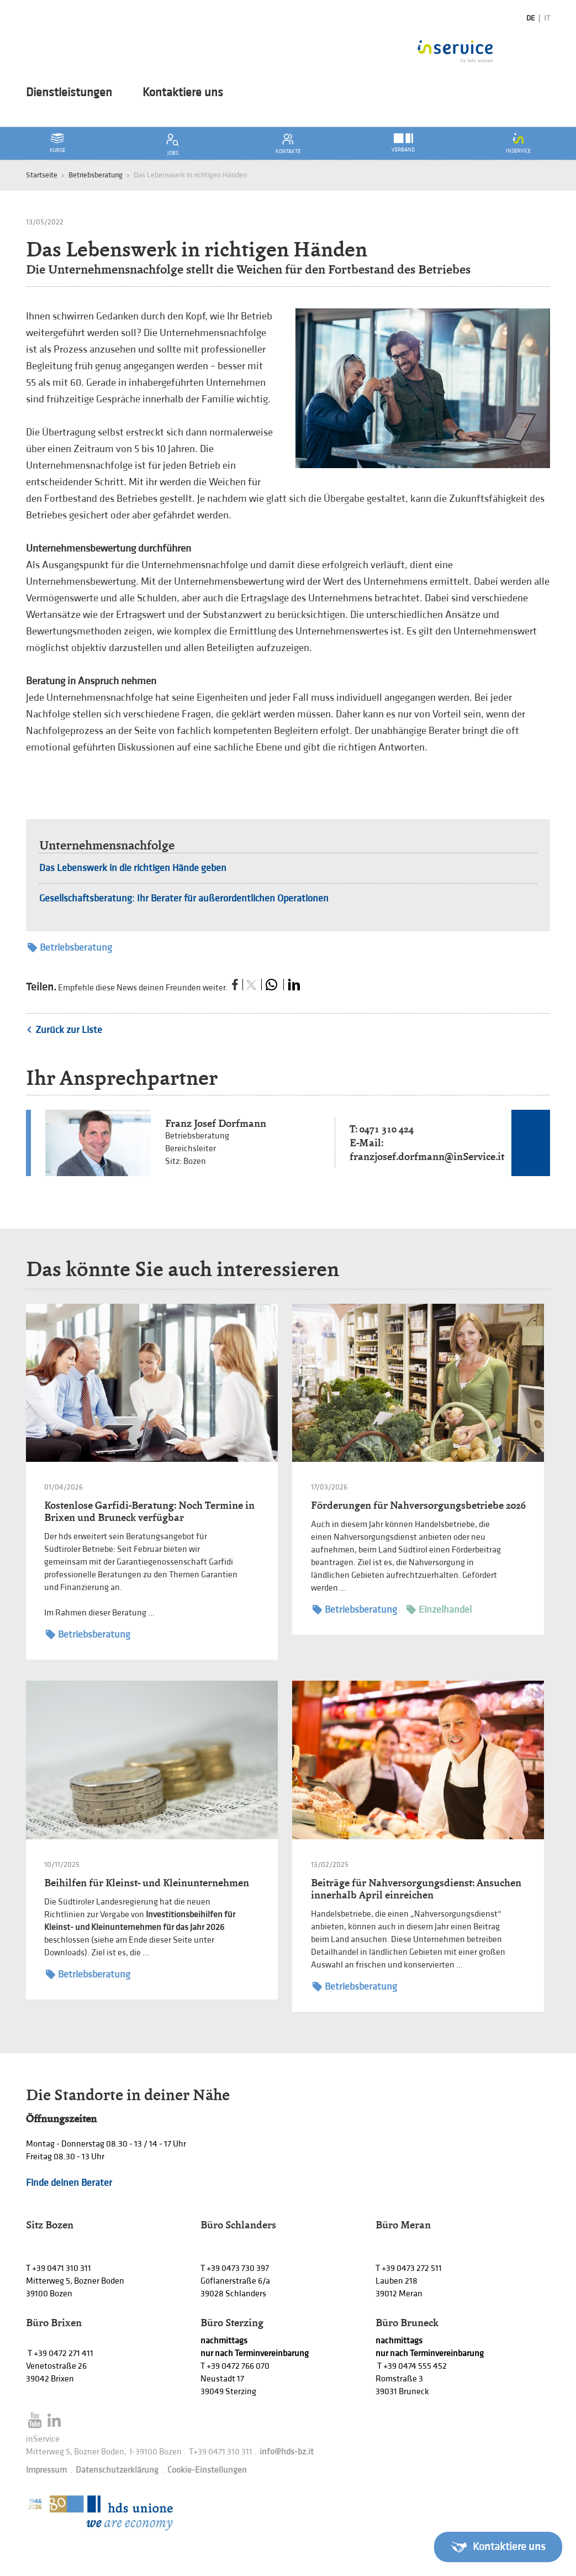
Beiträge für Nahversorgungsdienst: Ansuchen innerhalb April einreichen (416, 1888)
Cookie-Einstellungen (207, 2470)
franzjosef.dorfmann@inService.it (427, 1156)
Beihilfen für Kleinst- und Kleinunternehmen (146, 1882)
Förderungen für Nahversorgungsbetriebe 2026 (418, 1505)
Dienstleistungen (69, 93)
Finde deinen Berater (69, 2183)
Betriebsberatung (95, 175)
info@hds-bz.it (287, 2452)
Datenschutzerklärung (117, 2470)
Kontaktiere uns (182, 93)
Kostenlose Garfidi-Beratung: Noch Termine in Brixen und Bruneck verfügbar (149, 1511)
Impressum (46, 2470)
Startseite (41, 175)
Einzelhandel (439, 1610)
